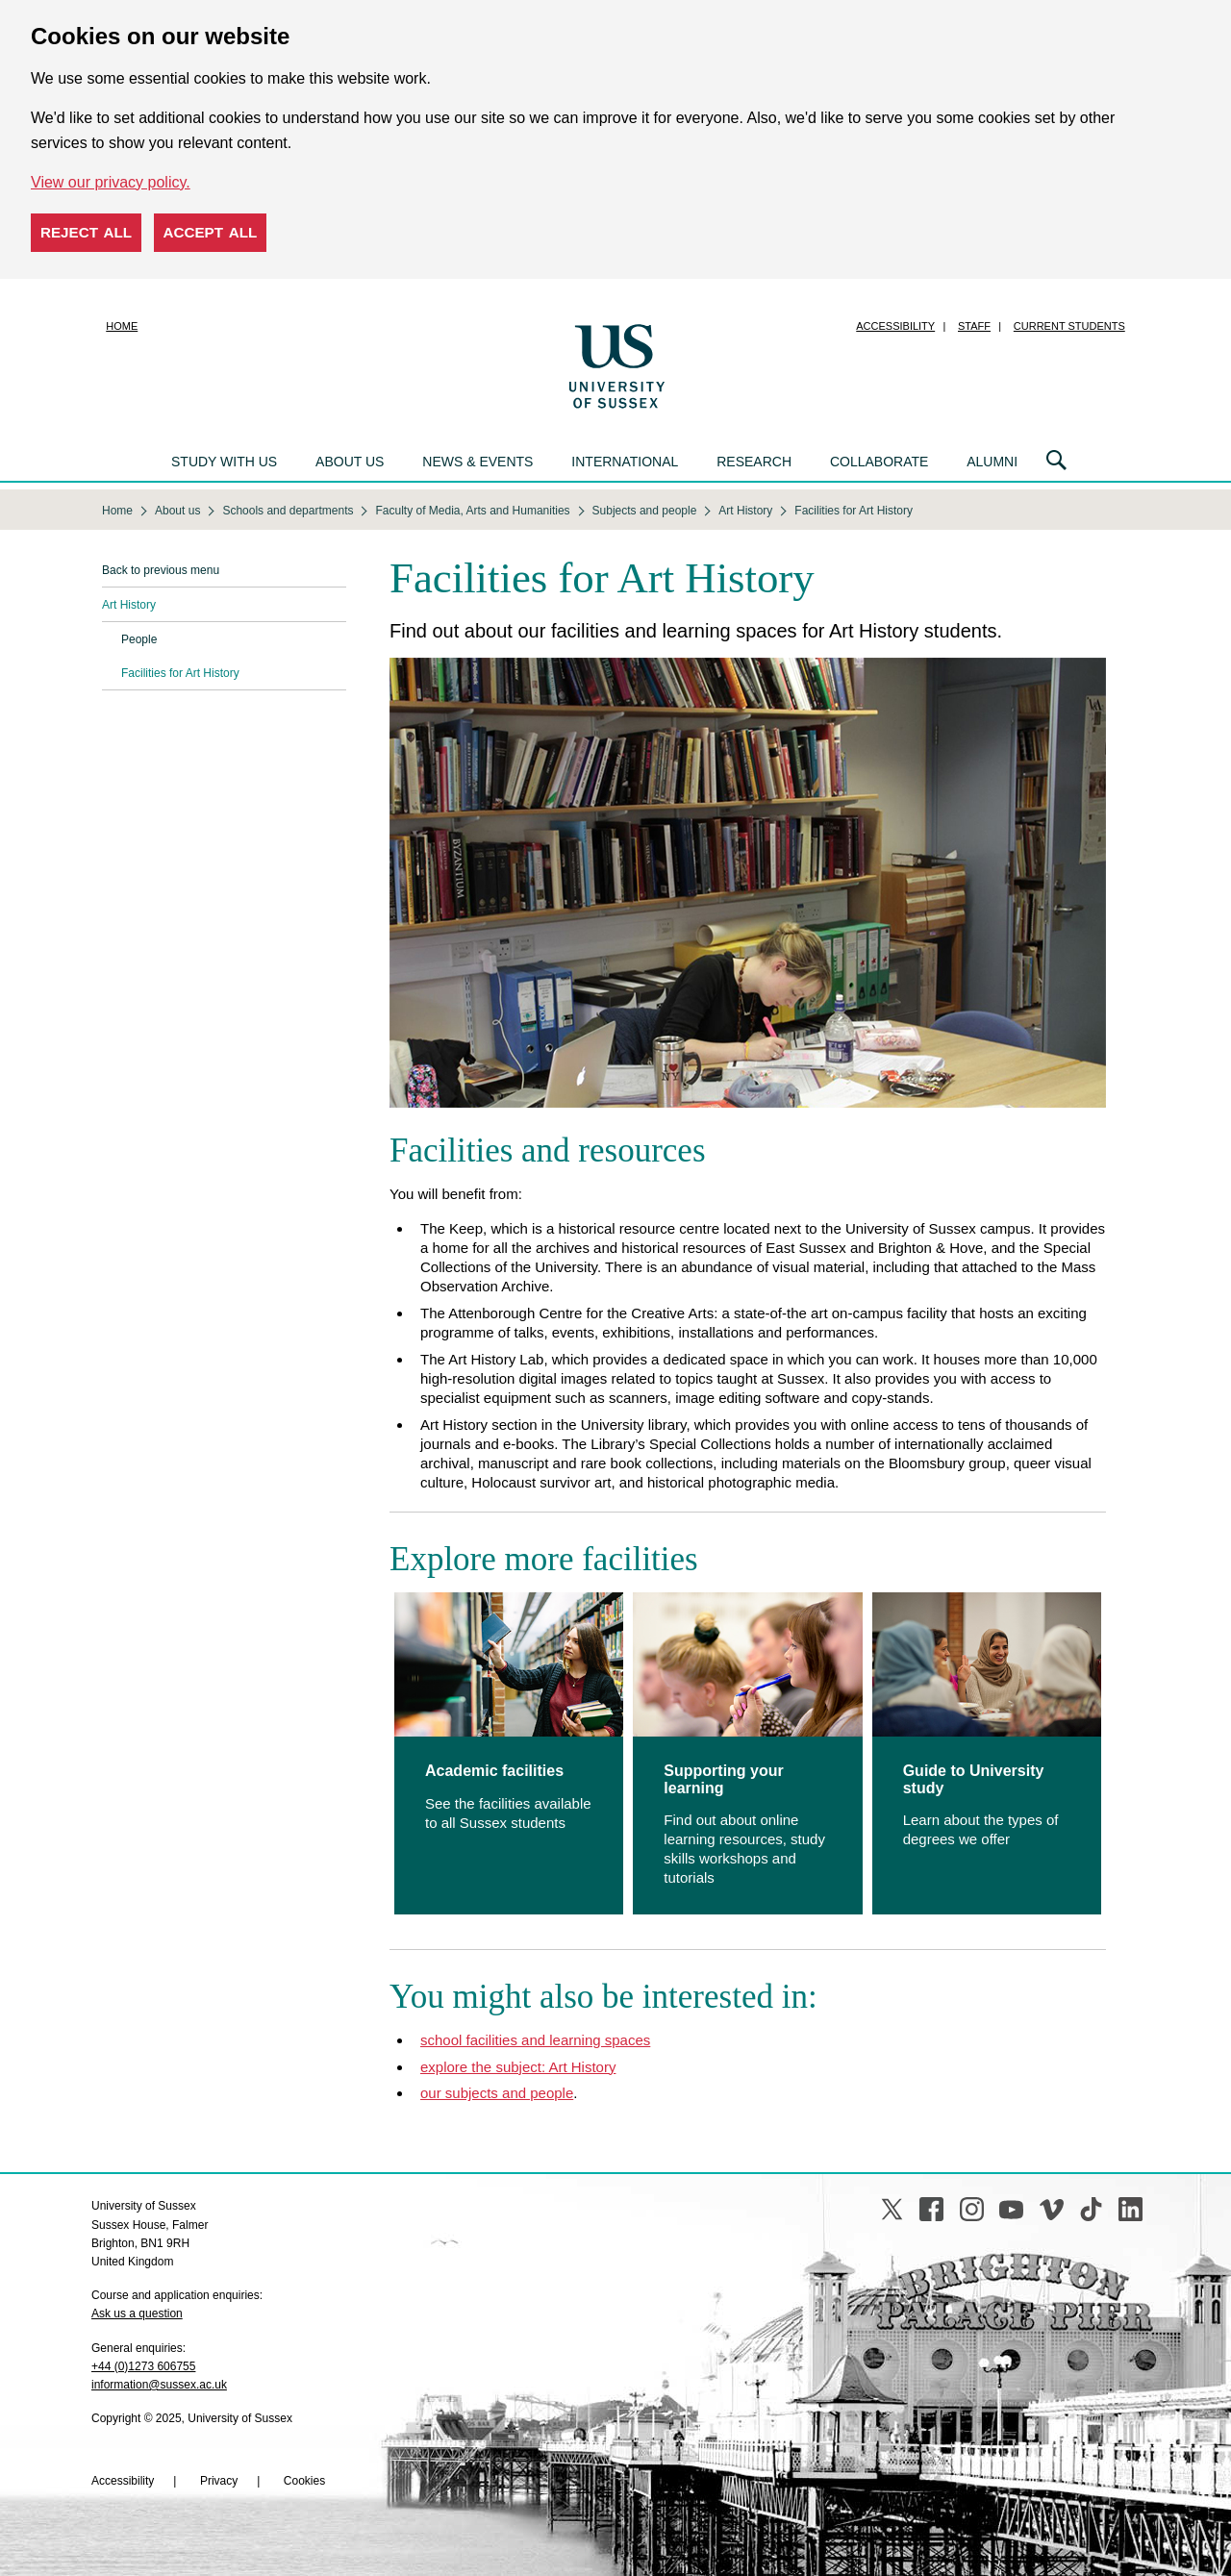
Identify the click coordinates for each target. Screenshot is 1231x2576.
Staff (974, 326)
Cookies (304, 2481)
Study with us (224, 461)
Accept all (210, 232)
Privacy (219, 2481)
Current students (1069, 326)
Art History (129, 605)
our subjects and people (496, 2093)
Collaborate (879, 461)
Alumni (992, 461)
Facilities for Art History (180, 673)
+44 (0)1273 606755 (143, 2366)
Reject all (86, 232)
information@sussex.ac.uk (159, 2384)
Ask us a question (137, 2313)
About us (349, 461)
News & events (477, 461)
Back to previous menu (160, 570)
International (624, 461)
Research (753, 461)
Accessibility (895, 326)
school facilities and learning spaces (535, 2040)
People (139, 639)
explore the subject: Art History (518, 2067)
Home (122, 326)
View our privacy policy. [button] (110, 182)
